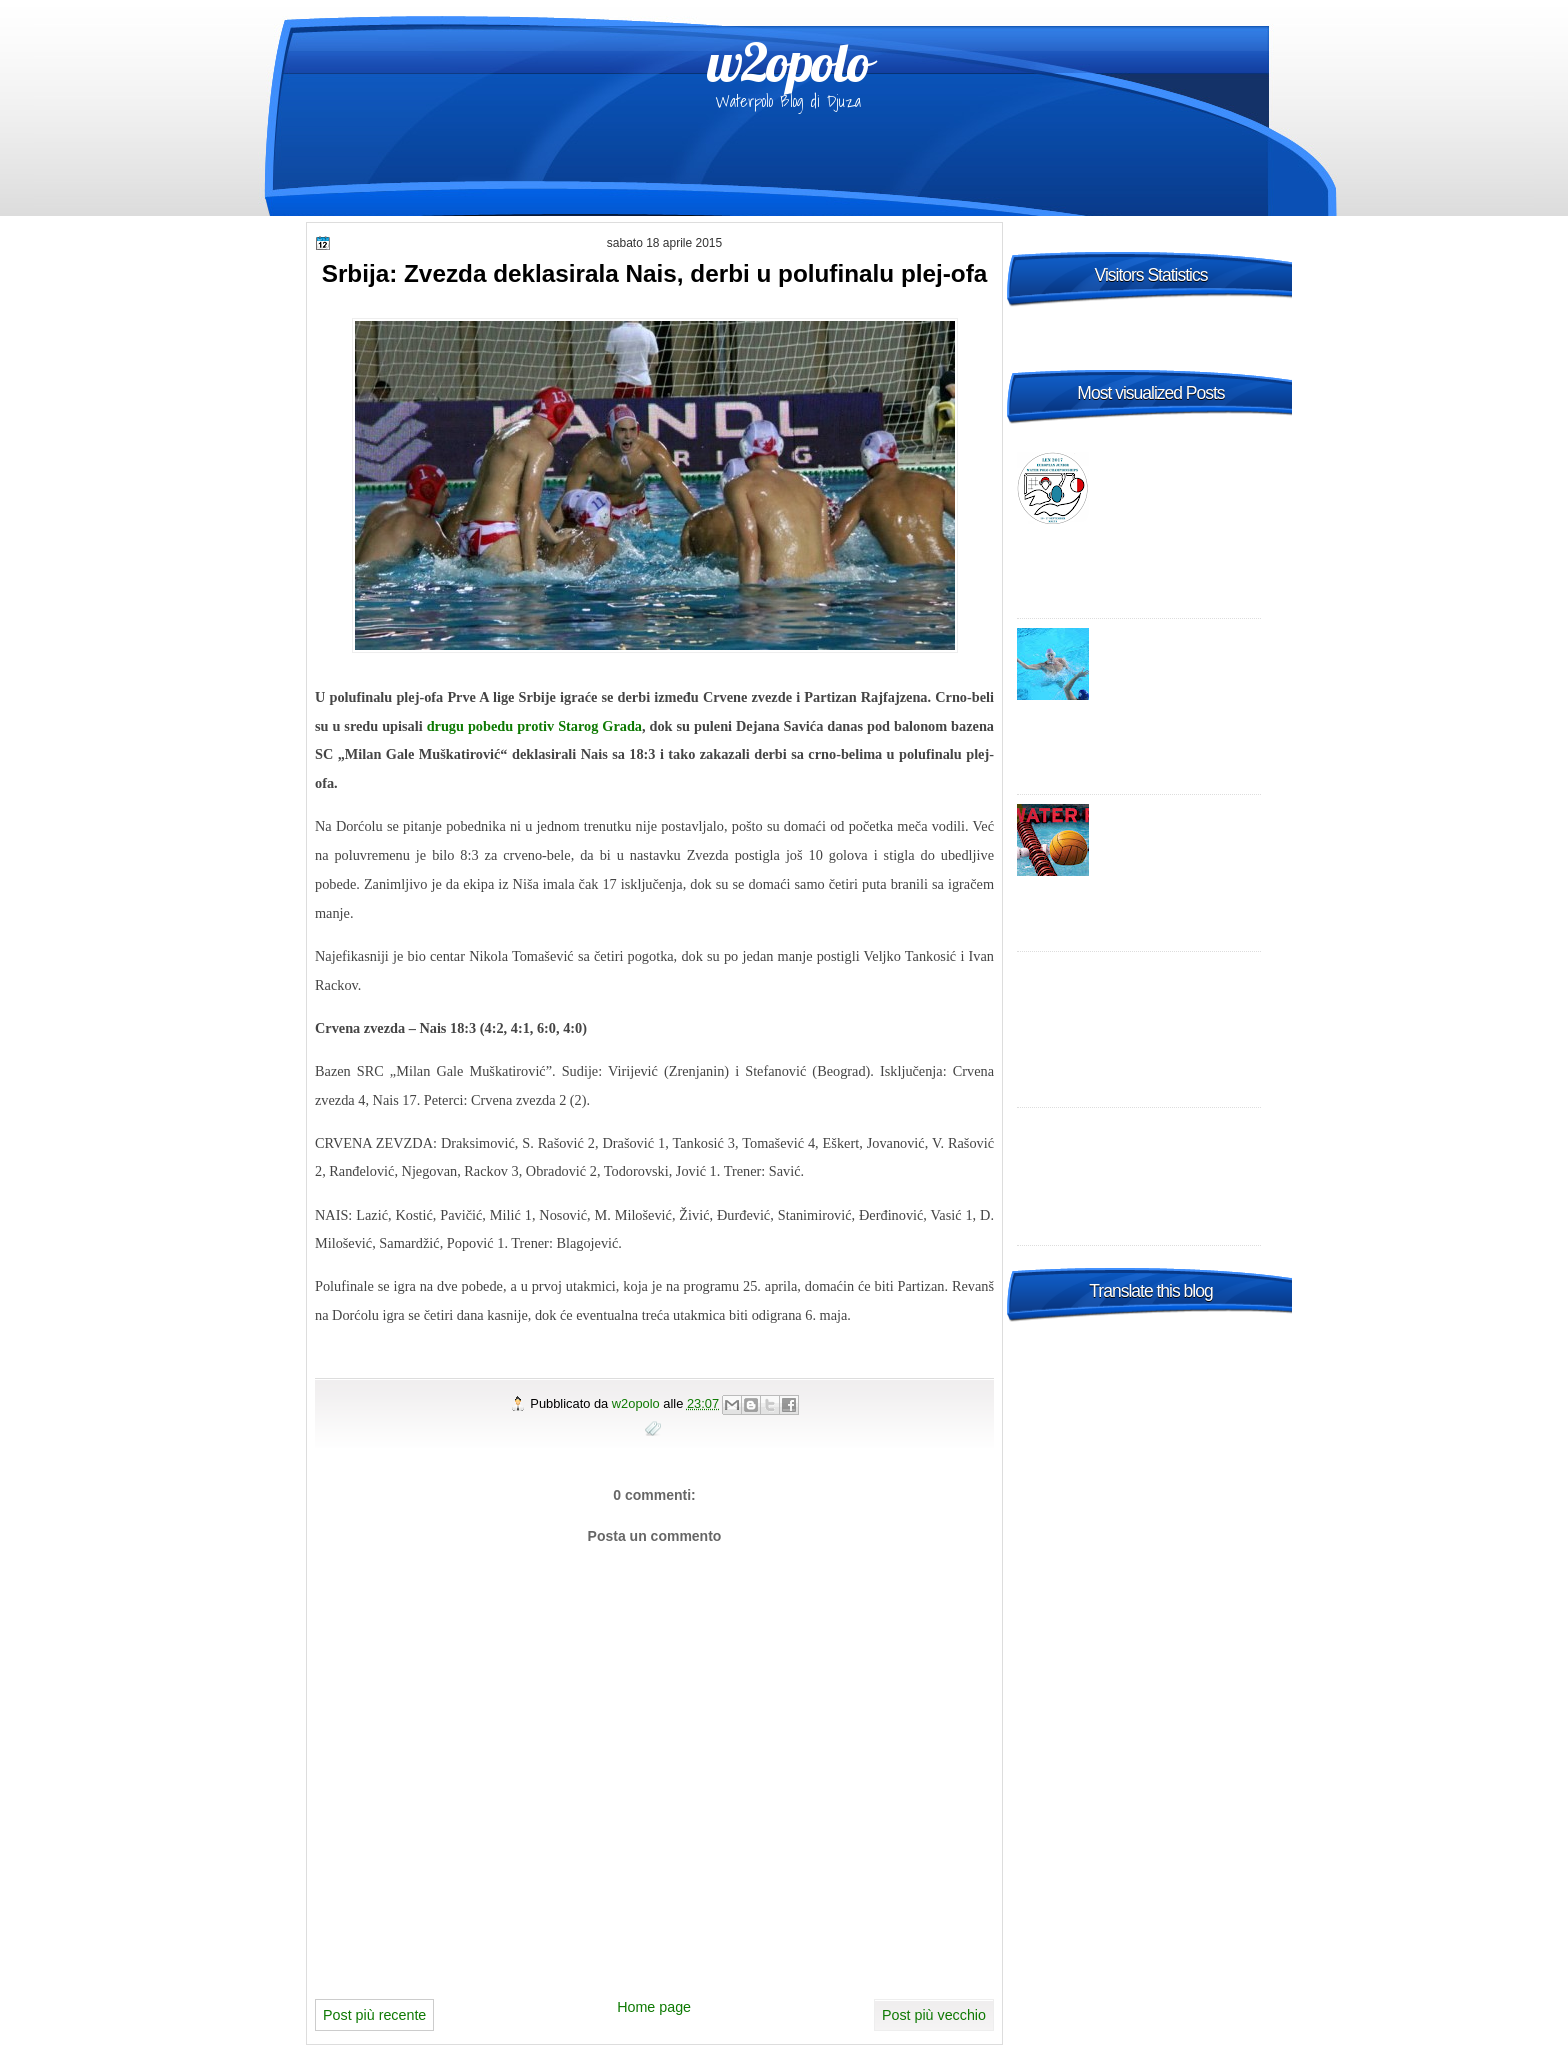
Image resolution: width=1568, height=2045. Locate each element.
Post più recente (374, 2015)
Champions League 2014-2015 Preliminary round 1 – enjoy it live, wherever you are (1144, 990)
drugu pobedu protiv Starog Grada (534, 726)
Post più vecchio (934, 2015)
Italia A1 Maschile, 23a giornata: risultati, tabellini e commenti (1180, 833)
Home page (654, 2007)
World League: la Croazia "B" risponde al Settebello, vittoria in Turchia (1180, 657)
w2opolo (788, 62)
